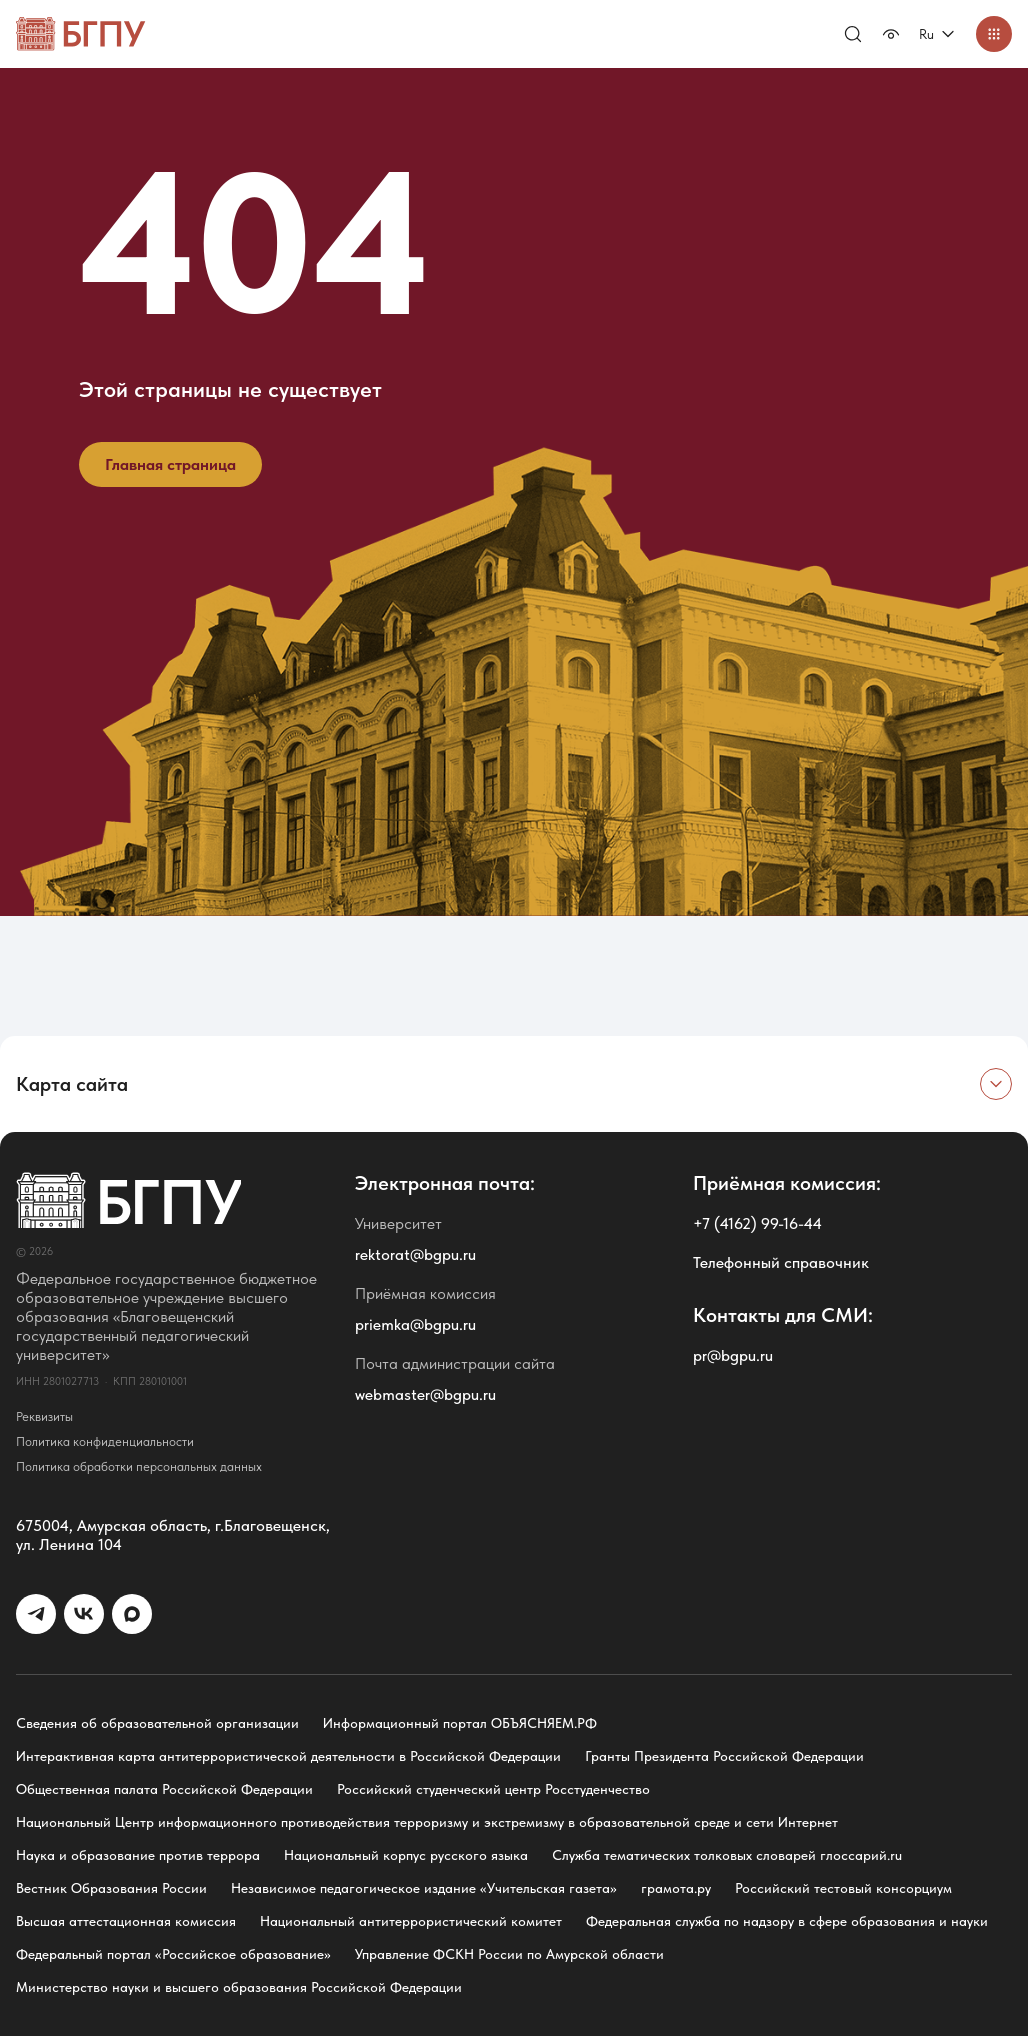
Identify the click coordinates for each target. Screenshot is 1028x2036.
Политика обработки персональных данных (139, 1466)
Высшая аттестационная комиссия (126, 1921)
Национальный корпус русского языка (406, 1855)
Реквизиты (44, 1416)
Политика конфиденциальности (105, 1441)
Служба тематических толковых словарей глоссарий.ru (727, 1855)
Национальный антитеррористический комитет (411, 1921)
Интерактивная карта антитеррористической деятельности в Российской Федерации (288, 1756)
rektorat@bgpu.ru (415, 1254)
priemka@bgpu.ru (415, 1324)
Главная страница (170, 464)
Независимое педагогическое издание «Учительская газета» (424, 1888)
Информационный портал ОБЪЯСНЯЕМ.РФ (460, 1723)
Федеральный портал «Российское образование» (173, 1954)
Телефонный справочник (781, 1262)
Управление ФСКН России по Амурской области (509, 1954)
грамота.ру (676, 1888)
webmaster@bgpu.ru (425, 1394)
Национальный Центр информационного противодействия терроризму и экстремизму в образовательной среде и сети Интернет (427, 1822)
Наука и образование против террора (138, 1855)
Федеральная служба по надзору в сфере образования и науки (787, 1921)
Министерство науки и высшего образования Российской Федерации (239, 1987)
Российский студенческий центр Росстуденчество (493, 1789)
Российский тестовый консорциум (843, 1888)
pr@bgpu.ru (733, 1355)
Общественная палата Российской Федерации (164, 1789)
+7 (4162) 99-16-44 (757, 1223)
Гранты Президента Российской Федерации (724, 1756)
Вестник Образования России (111, 1888)
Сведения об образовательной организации (157, 1723)
